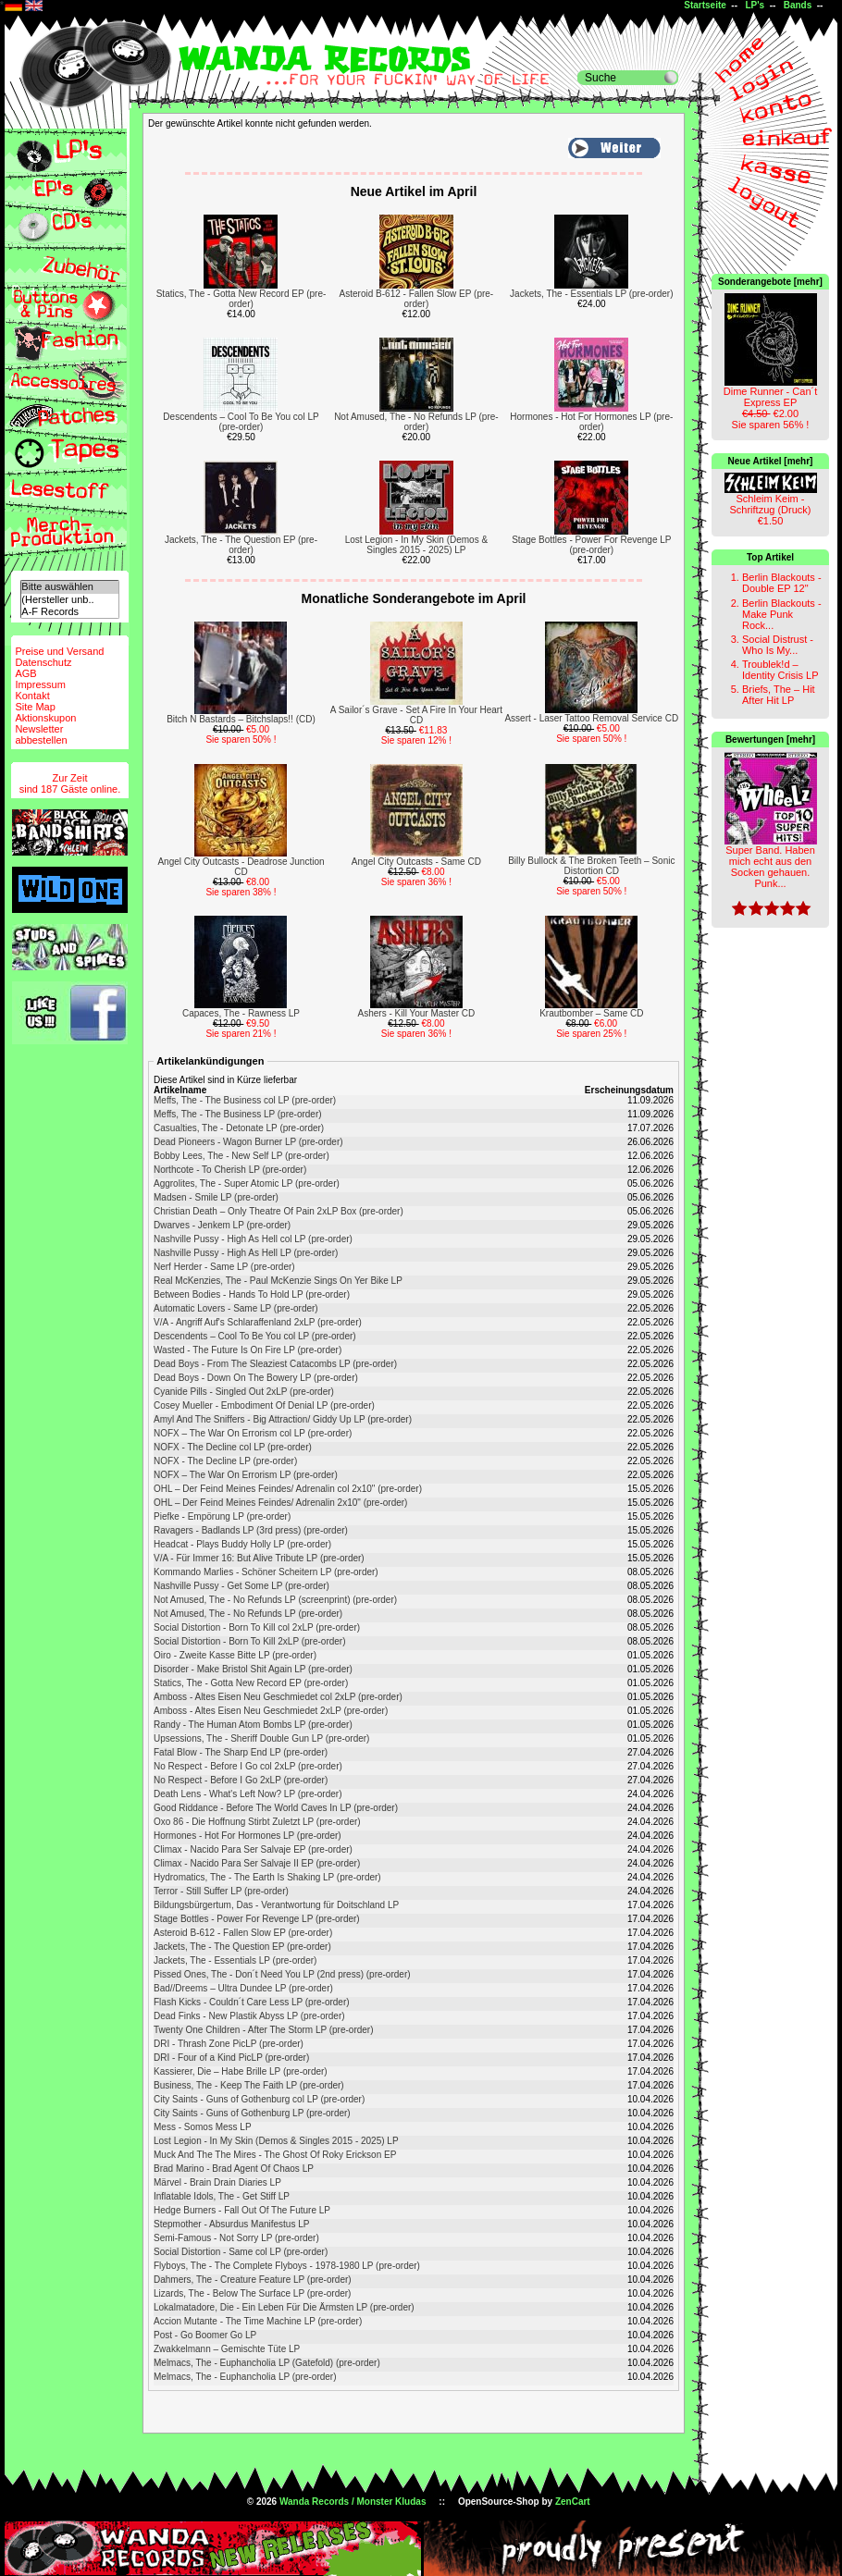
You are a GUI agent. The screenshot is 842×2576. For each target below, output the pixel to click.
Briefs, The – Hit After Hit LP (778, 695)
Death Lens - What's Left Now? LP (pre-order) (247, 1794)
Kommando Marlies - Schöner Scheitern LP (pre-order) (266, 1572)
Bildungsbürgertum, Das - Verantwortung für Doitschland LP (276, 1905)
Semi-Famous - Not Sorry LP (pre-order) (236, 2238)
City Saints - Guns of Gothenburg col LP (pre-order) (259, 2099)
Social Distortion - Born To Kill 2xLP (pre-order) (250, 1641)
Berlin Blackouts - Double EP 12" (782, 583)
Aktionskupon (45, 717)
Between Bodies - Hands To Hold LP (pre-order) (252, 1294)
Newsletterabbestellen (41, 734)
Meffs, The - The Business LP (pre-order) (238, 1114)
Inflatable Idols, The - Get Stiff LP (222, 2196)
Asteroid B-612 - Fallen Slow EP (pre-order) (417, 299)
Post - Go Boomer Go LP (205, 2335)
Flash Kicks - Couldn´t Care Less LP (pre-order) (252, 2002)
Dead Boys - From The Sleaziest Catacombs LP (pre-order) (275, 1364)
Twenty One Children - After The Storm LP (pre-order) (264, 2030)
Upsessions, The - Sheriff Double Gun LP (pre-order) (261, 1738)
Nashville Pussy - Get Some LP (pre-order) (241, 1586)
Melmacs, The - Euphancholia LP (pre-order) (245, 2377)
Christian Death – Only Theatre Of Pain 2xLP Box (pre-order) (278, 1211)
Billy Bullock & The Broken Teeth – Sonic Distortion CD (591, 866)
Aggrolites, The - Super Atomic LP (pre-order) (247, 1183)
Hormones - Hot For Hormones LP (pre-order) (591, 422)
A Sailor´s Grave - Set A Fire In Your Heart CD (416, 715)
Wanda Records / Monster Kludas (353, 2501)
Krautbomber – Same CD (591, 1013)
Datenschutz (43, 662)
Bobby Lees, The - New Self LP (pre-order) (241, 1156)
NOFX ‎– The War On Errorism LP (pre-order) (246, 1475)
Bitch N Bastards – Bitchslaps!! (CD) (241, 719)
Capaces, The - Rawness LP (241, 1013)
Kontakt (32, 695)
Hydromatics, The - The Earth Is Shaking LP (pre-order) (267, 1877)
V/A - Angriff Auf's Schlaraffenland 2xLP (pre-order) (258, 1322)
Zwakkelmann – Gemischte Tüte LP (227, 2349)
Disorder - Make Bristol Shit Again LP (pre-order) (253, 1669)
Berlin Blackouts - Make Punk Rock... (782, 614)
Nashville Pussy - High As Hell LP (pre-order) (246, 1253)
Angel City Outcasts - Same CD (416, 862)
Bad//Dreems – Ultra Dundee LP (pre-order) (243, 1988)
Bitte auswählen (69, 587)
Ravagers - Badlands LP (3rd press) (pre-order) (251, 1530)
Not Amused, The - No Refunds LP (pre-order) (416, 422)
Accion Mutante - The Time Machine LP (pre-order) (258, 2321)
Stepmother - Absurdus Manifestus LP (231, 2224)
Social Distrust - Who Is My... (777, 645)
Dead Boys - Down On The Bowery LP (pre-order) (256, 1378)
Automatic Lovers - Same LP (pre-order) (236, 1308)
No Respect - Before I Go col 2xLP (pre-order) (248, 1766)
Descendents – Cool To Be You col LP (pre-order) (240, 422)
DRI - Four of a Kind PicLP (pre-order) (231, 2057)
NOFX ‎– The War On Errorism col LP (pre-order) (253, 1433)
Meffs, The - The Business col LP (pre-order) (245, 1100)
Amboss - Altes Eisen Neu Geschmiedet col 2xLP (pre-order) (278, 1697)
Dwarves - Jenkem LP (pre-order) (222, 1225)
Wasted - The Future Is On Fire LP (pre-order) (247, 1350)
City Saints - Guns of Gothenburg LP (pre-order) (252, 2113)
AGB (25, 673)
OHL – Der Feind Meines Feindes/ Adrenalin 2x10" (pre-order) (280, 1503)
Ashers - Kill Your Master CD (417, 1013)
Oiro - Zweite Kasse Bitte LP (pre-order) (235, 1655)
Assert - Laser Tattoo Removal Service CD (591, 718)
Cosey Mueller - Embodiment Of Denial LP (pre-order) (264, 1405)
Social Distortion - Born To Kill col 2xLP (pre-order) (257, 1627)
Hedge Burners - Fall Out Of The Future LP (242, 2210)
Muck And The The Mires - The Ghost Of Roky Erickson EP (275, 2155)
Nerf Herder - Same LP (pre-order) (224, 1267)
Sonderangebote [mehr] (770, 282)
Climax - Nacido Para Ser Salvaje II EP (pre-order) (257, 1863)
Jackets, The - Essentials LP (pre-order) (591, 294)
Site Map (35, 706)
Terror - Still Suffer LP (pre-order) (221, 1891)
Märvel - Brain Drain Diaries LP (217, 2182)
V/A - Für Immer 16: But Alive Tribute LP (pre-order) (259, 1558)
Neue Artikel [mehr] (770, 461)
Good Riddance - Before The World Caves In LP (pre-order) (276, 1808)
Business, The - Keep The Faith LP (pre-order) (249, 2085)
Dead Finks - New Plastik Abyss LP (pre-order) (249, 2016)
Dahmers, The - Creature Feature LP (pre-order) (253, 2279)
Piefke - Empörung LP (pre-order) (222, 1516)
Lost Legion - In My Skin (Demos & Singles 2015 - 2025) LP (417, 545)
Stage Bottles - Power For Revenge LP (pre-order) (591, 545)
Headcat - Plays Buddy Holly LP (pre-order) (242, 1544)
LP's (754, 5)
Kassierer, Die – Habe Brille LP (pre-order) (241, 2071)
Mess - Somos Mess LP (203, 2127)
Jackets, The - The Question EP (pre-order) (241, 545)
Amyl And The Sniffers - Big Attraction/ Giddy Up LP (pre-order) (283, 1419)
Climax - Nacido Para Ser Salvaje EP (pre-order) (253, 1849)
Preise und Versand (59, 651)
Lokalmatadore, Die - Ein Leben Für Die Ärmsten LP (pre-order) (284, 2307)
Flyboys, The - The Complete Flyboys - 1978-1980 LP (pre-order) (287, 2266)
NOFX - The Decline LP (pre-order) (225, 1461)
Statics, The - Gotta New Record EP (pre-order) (241, 299)
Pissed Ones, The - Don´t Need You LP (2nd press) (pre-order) (282, 1974)
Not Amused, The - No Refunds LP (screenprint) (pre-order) (275, 1600)
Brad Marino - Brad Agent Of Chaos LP (234, 2168)
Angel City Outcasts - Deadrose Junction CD (240, 867)
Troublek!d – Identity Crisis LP (780, 670)
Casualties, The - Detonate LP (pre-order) (239, 1128)
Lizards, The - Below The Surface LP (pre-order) (252, 2293)
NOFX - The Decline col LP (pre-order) (233, 1447)
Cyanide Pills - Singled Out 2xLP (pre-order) (244, 1392)
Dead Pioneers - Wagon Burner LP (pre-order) (248, 1142)
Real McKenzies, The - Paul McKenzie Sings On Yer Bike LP (278, 1281)
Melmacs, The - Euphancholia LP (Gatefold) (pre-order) (267, 2363)
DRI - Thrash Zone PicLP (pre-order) (228, 2044)
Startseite (705, 5)
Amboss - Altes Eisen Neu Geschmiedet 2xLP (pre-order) (271, 1711)
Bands (798, 5)
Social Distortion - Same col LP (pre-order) (241, 2252)
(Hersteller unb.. (69, 600)
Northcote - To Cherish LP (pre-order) (230, 1170)
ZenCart (572, 2501)
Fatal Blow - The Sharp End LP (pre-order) (241, 1752)
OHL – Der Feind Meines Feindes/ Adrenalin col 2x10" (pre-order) (288, 1489)
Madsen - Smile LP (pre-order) (216, 1197)
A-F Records (69, 612)
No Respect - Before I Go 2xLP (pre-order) (241, 1780)
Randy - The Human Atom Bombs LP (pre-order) (253, 1724)
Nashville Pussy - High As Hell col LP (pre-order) (253, 1239)
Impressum (40, 684)
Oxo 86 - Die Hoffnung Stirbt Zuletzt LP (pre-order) (257, 1822)
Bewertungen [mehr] (770, 739)
